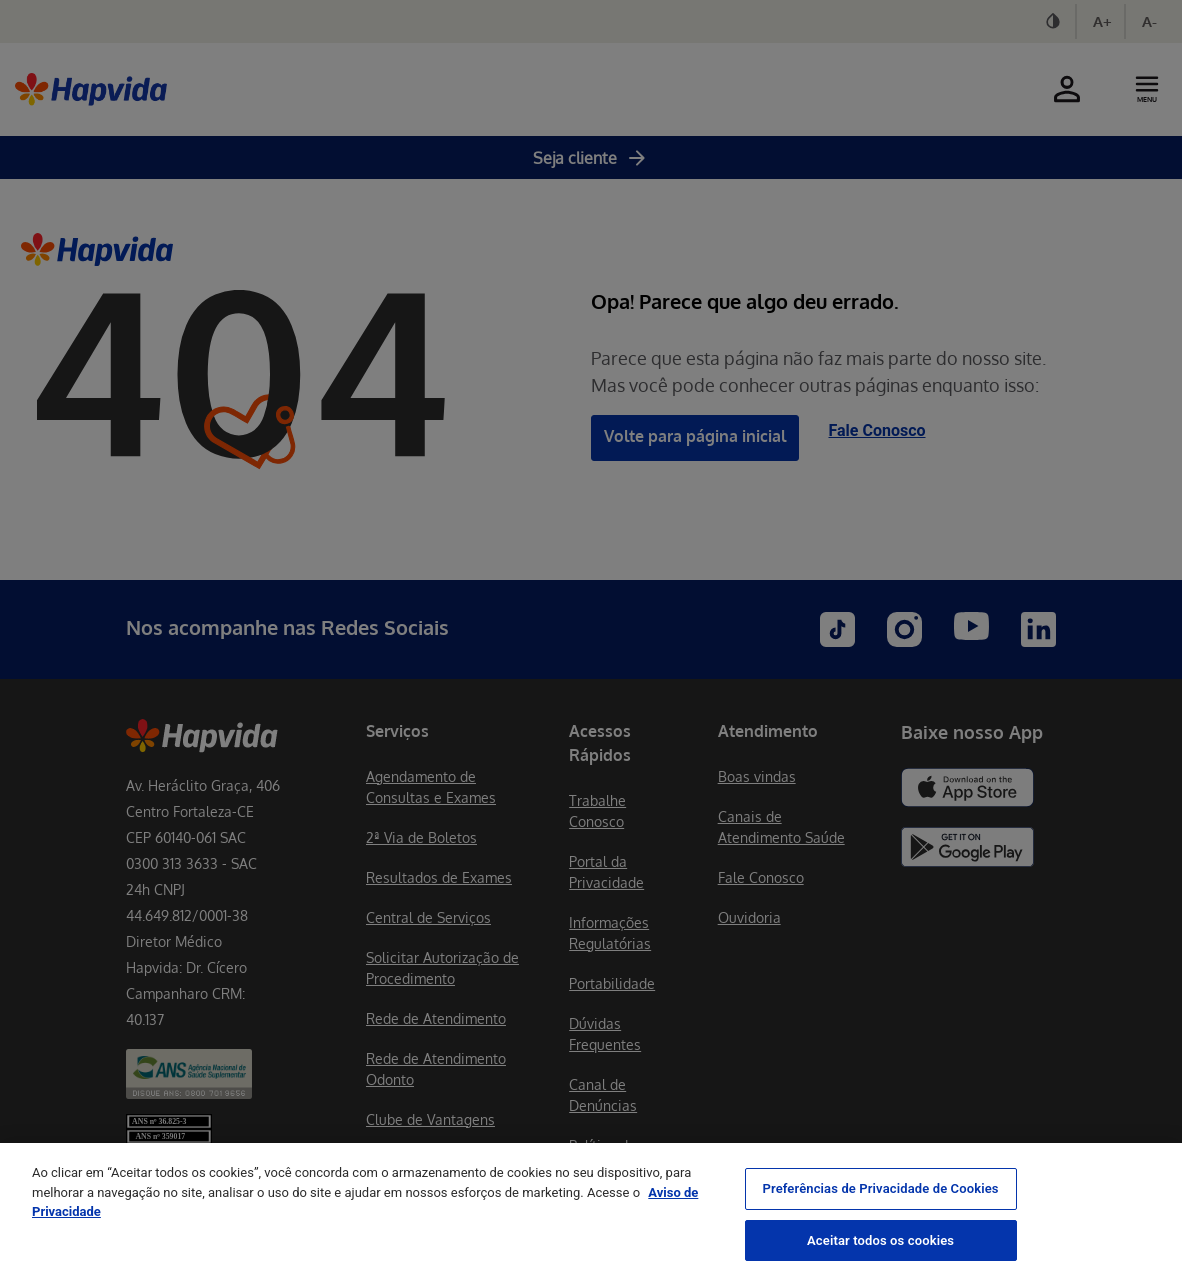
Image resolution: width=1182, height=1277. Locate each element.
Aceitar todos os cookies (880, 1255)
